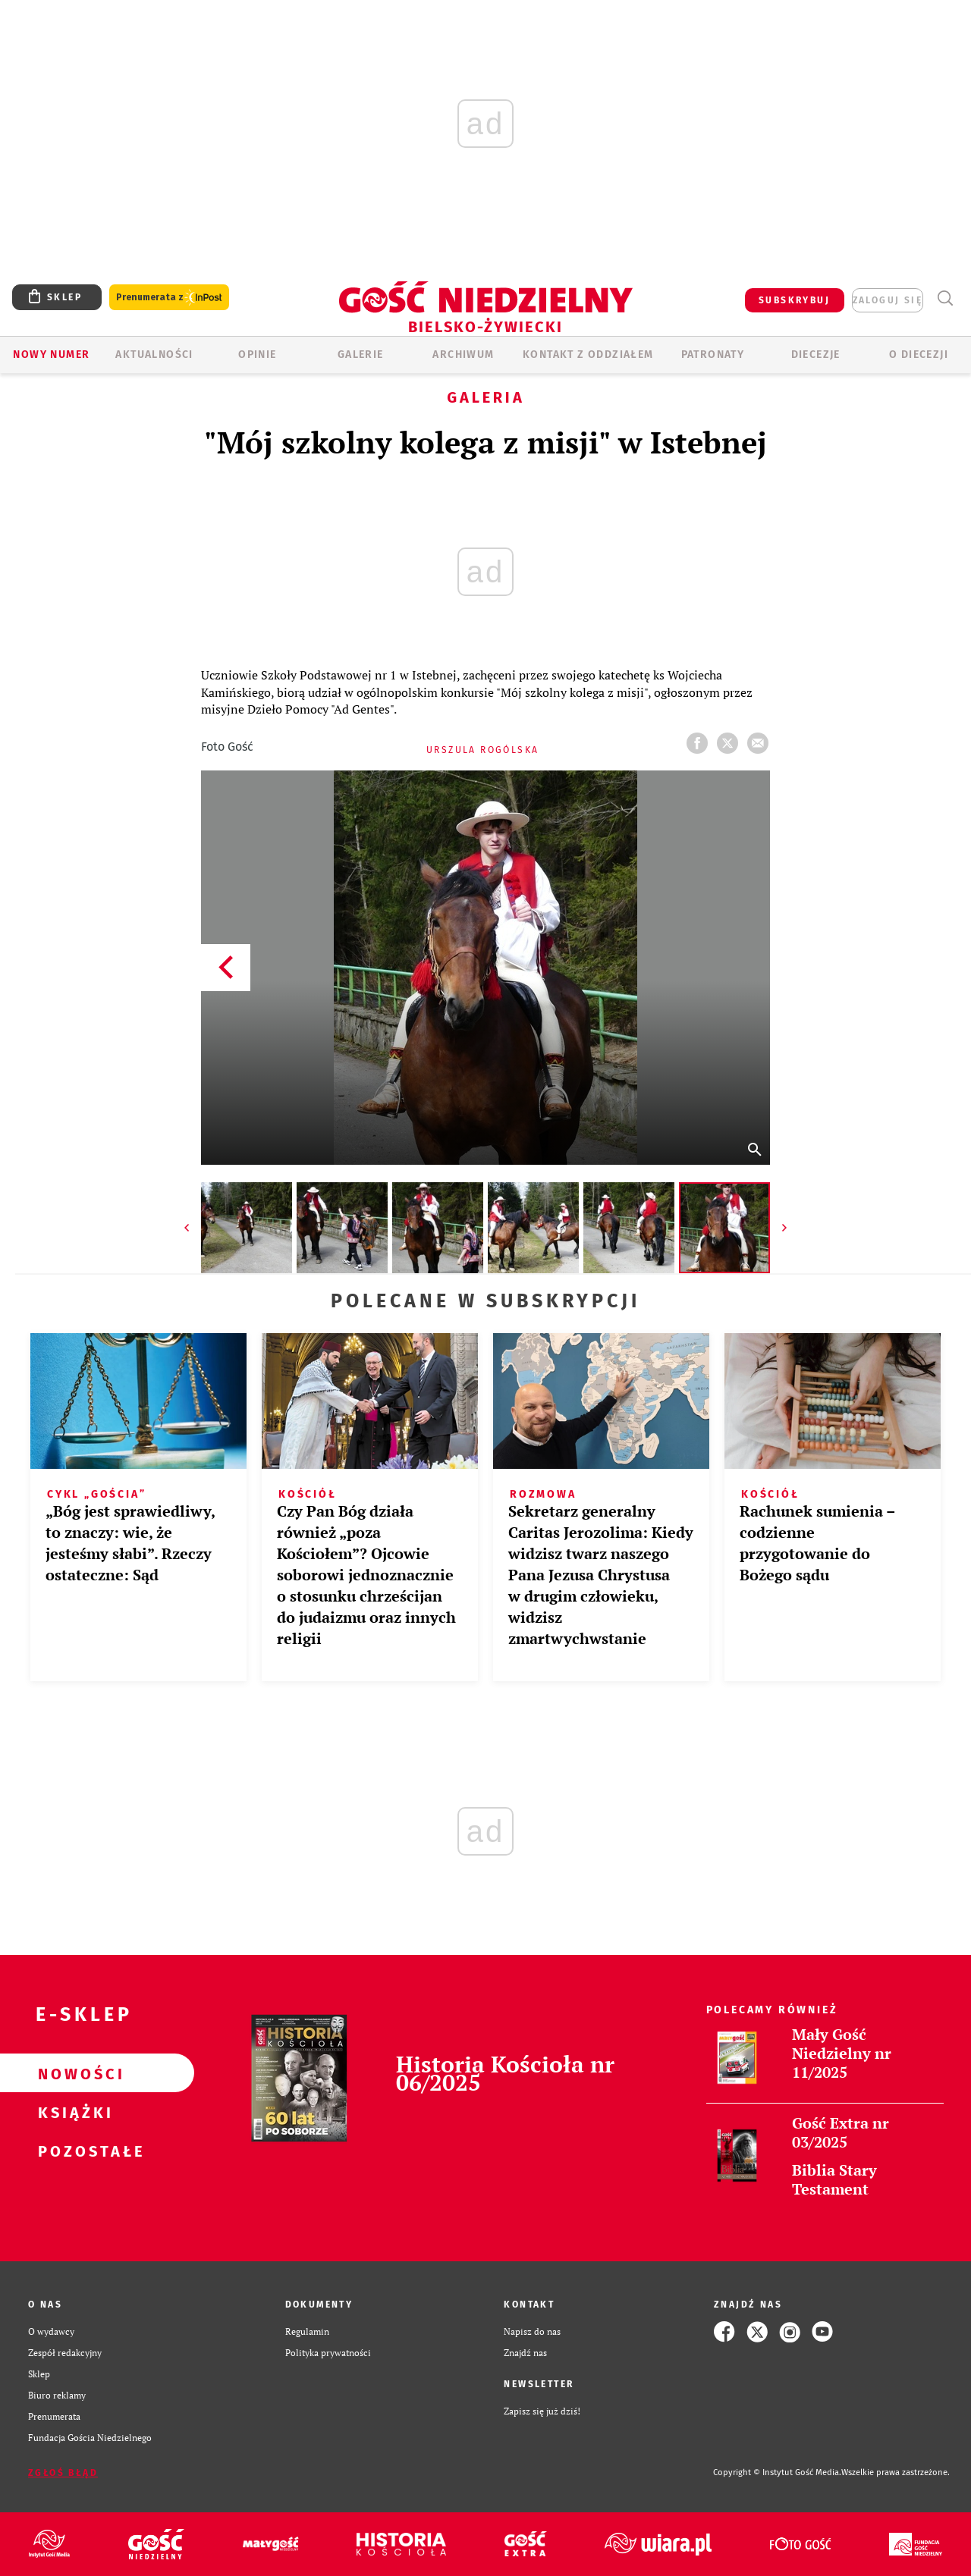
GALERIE (361, 354)
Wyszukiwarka (945, 298)
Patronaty (713, 354)
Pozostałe (73, 2150)
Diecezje (816, 354)
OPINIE (257, 354)
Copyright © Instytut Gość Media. (777, 2472)
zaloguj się (887, 300)
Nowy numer (51, 354)
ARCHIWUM (463, 354)
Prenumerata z (169, 297)
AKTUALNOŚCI (154, 354)
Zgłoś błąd (63, 2473)
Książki (73, 2112)
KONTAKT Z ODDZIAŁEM (588, 354)
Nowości (73, 2073)
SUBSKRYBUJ (794, 300)
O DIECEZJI (918, 354)
